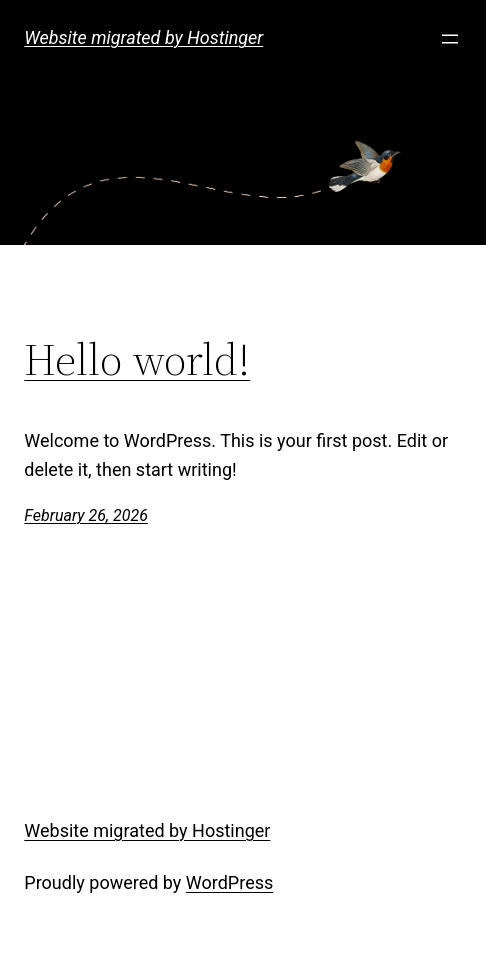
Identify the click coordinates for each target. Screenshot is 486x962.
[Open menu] (450, 39)
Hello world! (137, 360)
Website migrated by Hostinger (143, 37)
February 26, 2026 (86, 515)
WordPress (229, 882)
